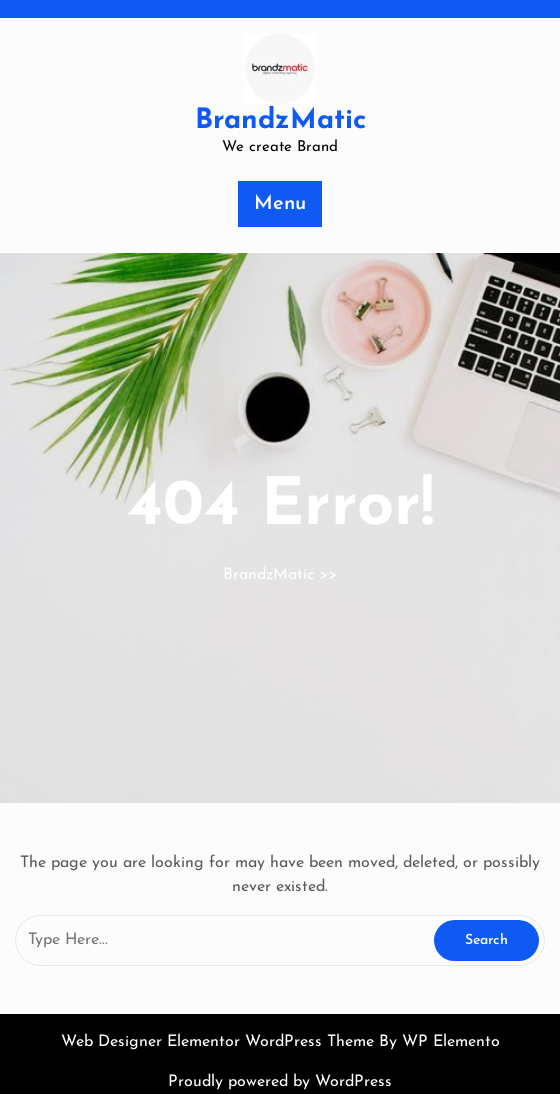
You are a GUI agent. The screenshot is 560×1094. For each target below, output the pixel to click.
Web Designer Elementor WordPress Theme (220, 1042)
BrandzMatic (280, 121)
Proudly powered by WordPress (280, 1082)
